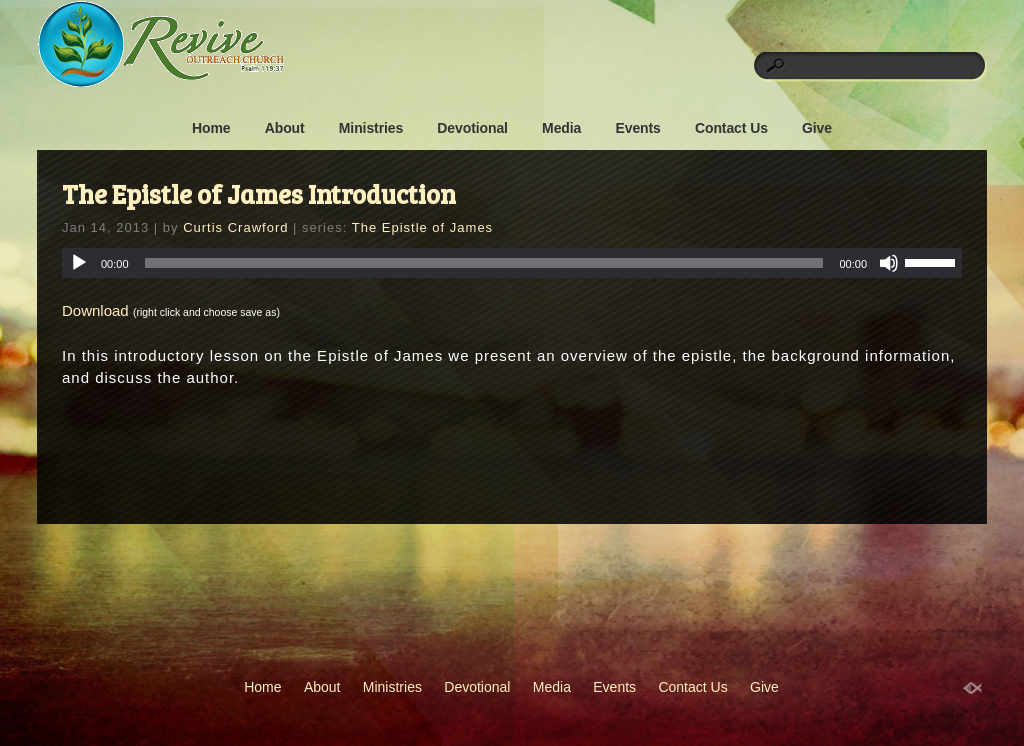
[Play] (79, 263)
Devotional (472, 128)
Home (211, 128)
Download (95, 310)
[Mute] (889, 263)
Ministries (371, 128)
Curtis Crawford (235, 227)
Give (817, 128)
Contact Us (731, 128)
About (285, 128)
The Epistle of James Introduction (259, 193)
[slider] (484, 263)
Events (637, 128)
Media (561, 128)
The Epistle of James (422, 227)
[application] (512, 263)
